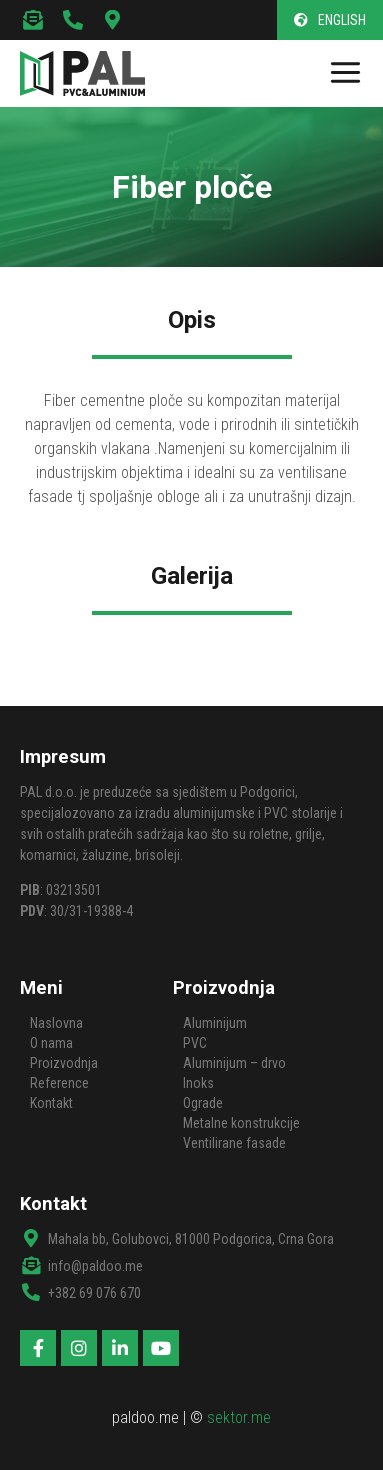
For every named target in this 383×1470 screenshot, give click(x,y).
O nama (51, 1043)
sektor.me (239, 1417)
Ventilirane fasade (234, 1143)
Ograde (203, 1103)
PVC (195, 1043)
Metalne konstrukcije (241, 1123)
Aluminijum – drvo (234, 1063)
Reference (59, 1083)
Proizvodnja (64, 1063)
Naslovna (56, 1023)
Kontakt (51, 1103)
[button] (330, 20)
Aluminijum (215, 1023)
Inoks (198, 1083)
